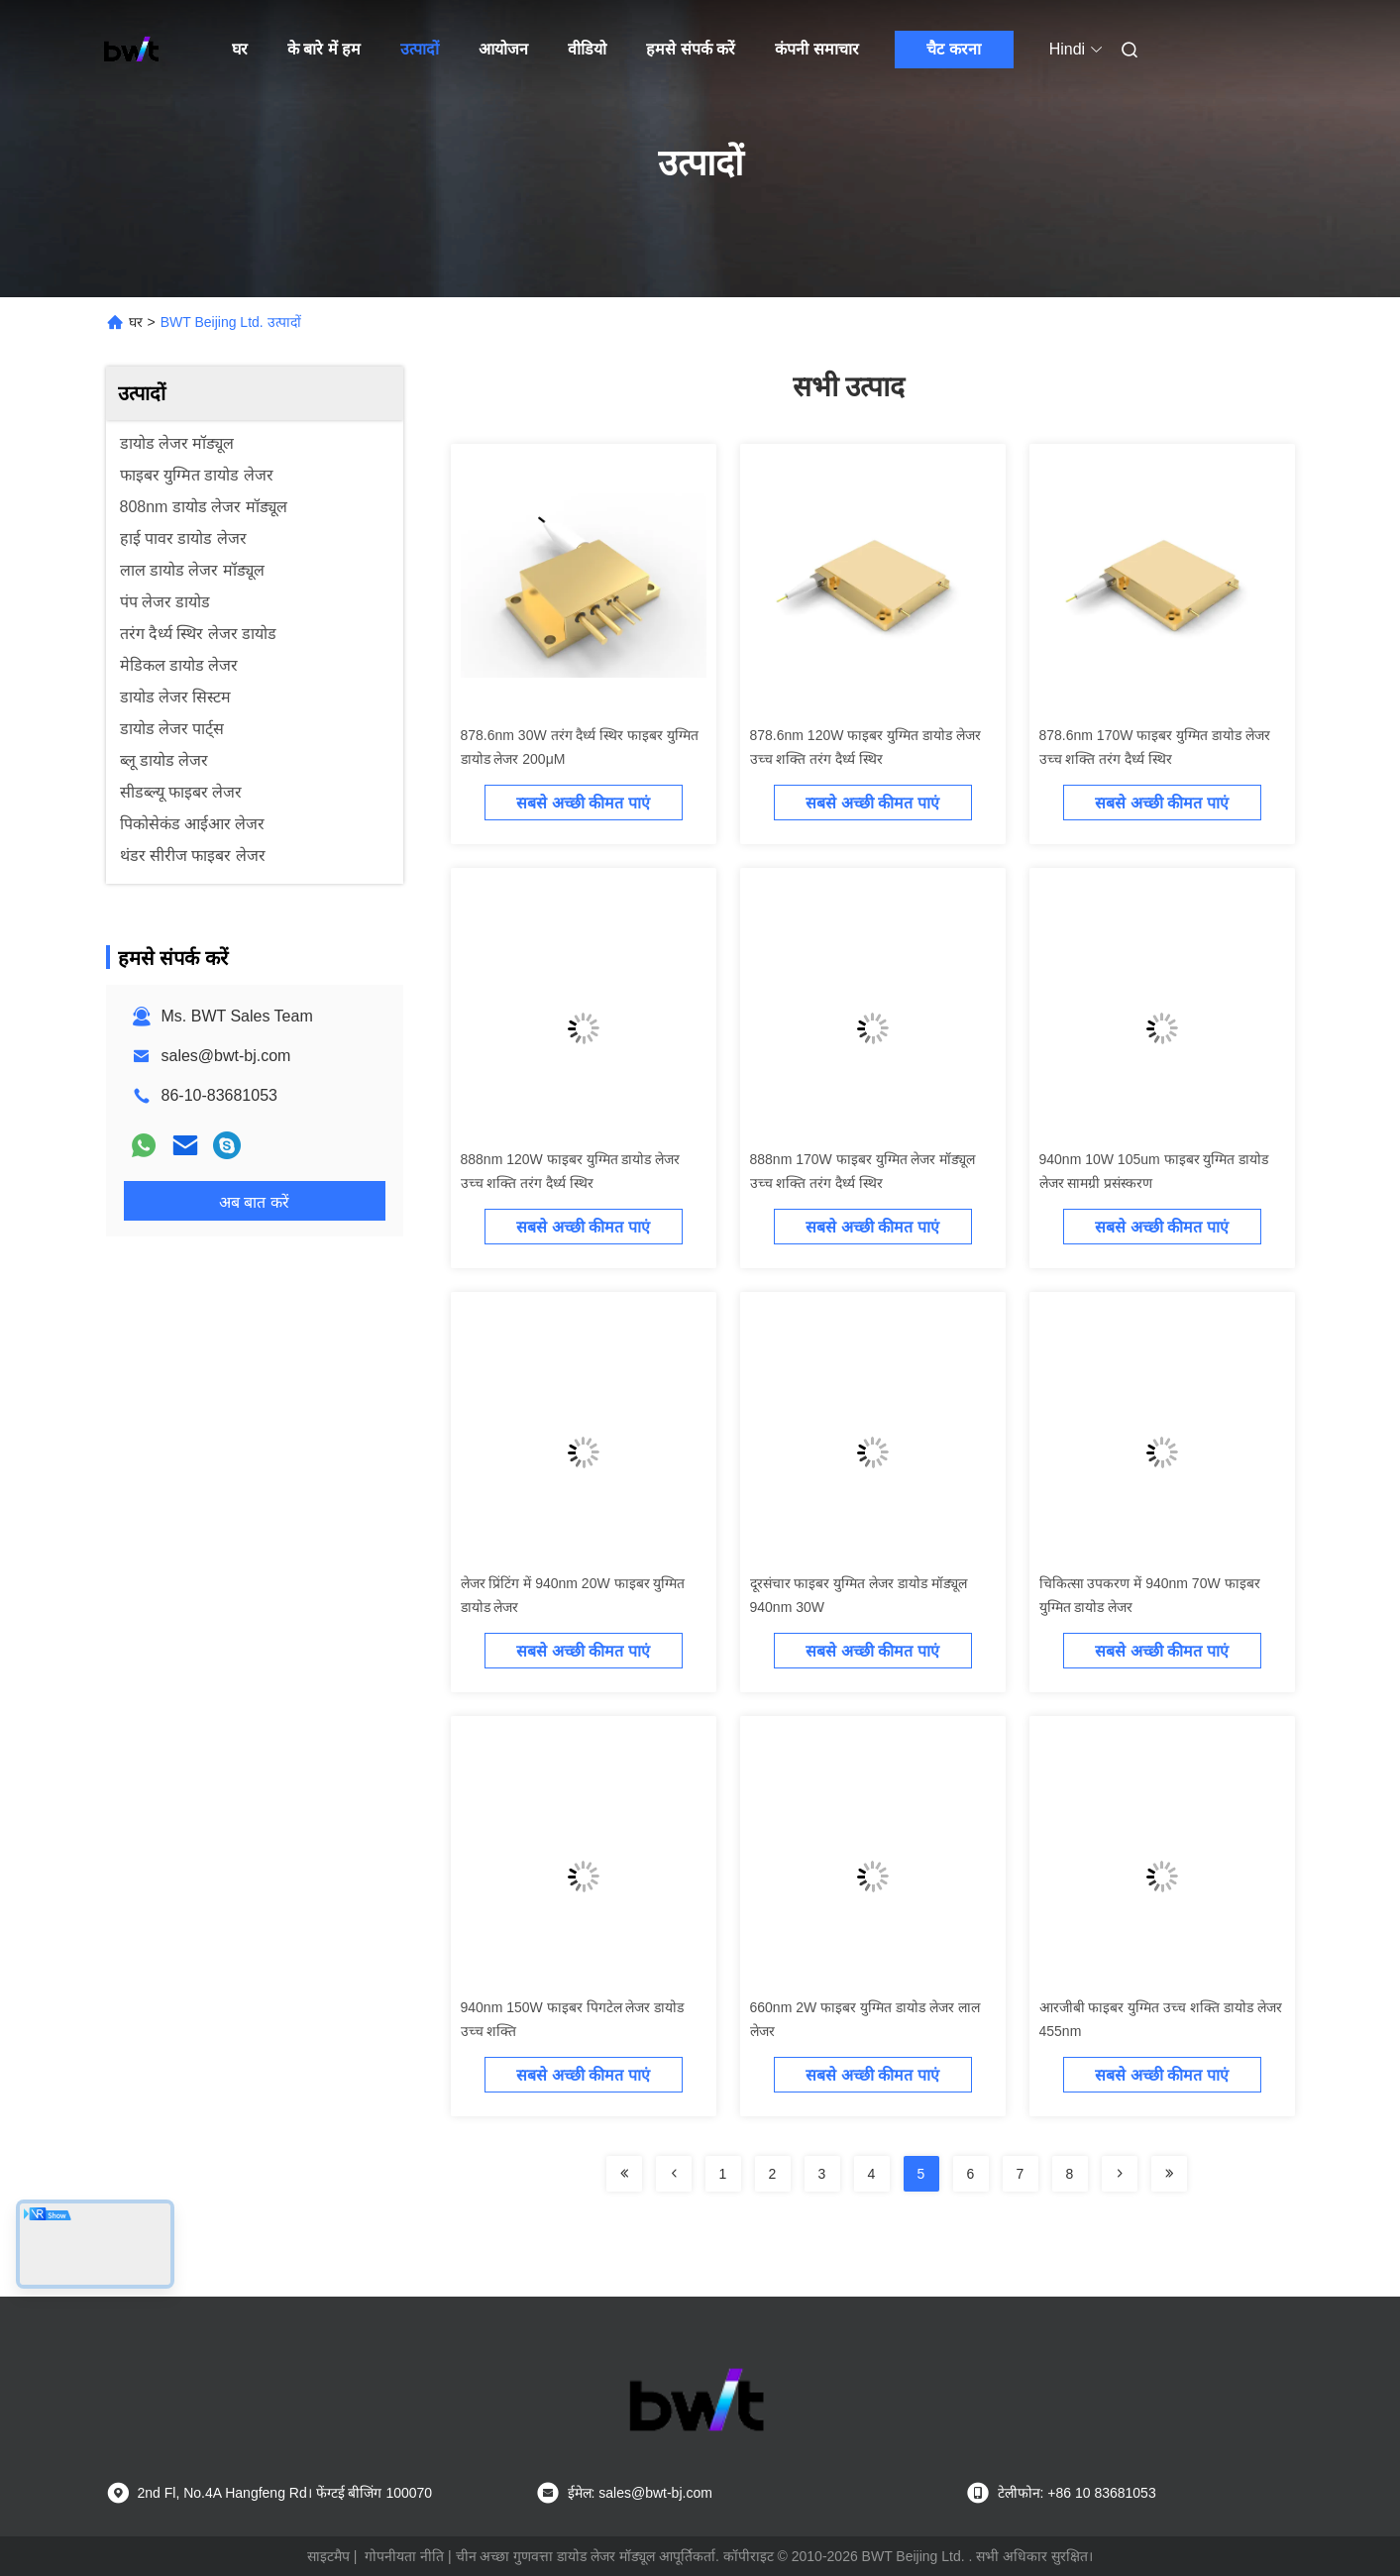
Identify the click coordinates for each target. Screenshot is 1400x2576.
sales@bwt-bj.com (226, 1055)
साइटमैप (328, 2556)
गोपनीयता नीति (404, 2556)
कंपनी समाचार (816, 49)
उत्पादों (419, 49)
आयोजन (503, 49)
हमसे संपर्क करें (690, 49)
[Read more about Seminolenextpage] (624, 2174)
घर (240, 49)
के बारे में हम (324, 49)
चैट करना (953, 49)
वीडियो (587, 49)
